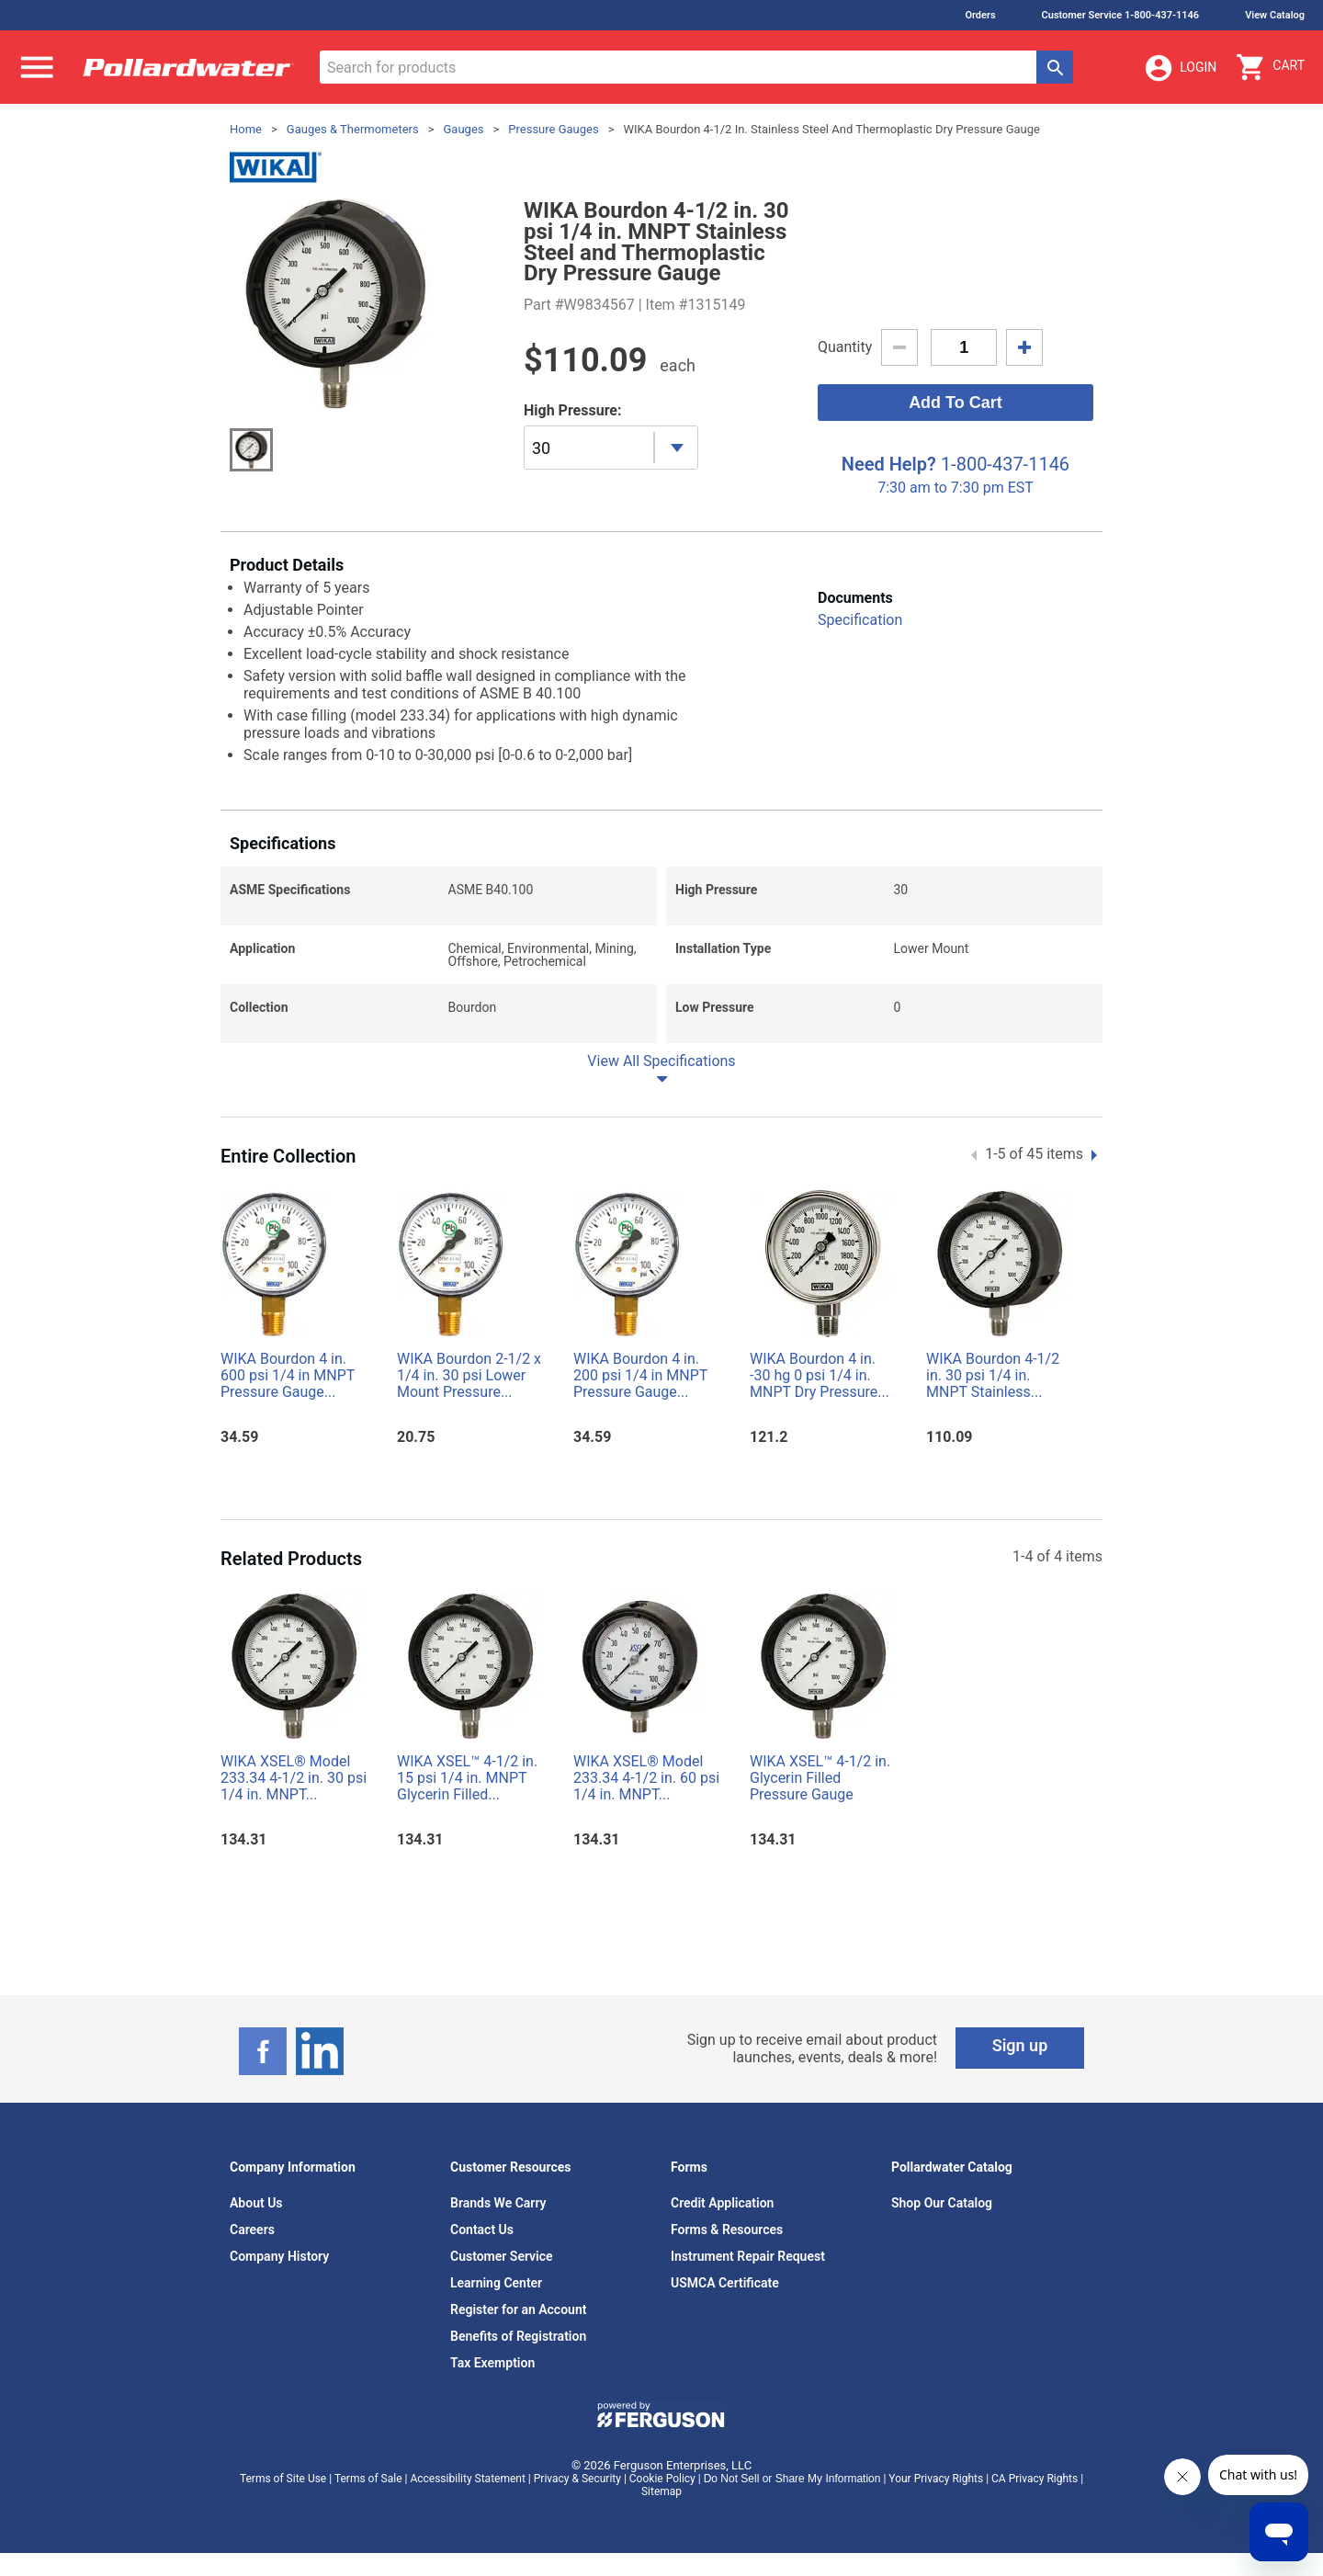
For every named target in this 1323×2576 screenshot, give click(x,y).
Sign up (1020, 2045)
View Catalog (1275, 15)
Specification (860, 620)
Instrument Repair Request (748, 2256)
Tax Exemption (492, 2362)
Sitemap (661, 2491)
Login (1179, 68)
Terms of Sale (368, 2478)
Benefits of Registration (518, 2336)
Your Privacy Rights (935, 2478)
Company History (279, 2256)
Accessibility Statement (467, 2478)
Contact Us (482, 2229)
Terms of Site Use (283, 2478)
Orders (980, 15)
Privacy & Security (577, 2478)
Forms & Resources (727, 2229)
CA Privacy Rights (1034, 2478)
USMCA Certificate (725, 2282)
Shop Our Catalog (941, 2203)
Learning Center (496, 2282)
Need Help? (889, 464)
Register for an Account (518, 2309)
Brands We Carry (498, 2203)
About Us (256, 2203)
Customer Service (501, 2256)
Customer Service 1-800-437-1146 (1121, 15)
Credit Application (722, 2203)
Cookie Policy (662, 2478)
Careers (252, 2229)
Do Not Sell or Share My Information (792, 2478)
